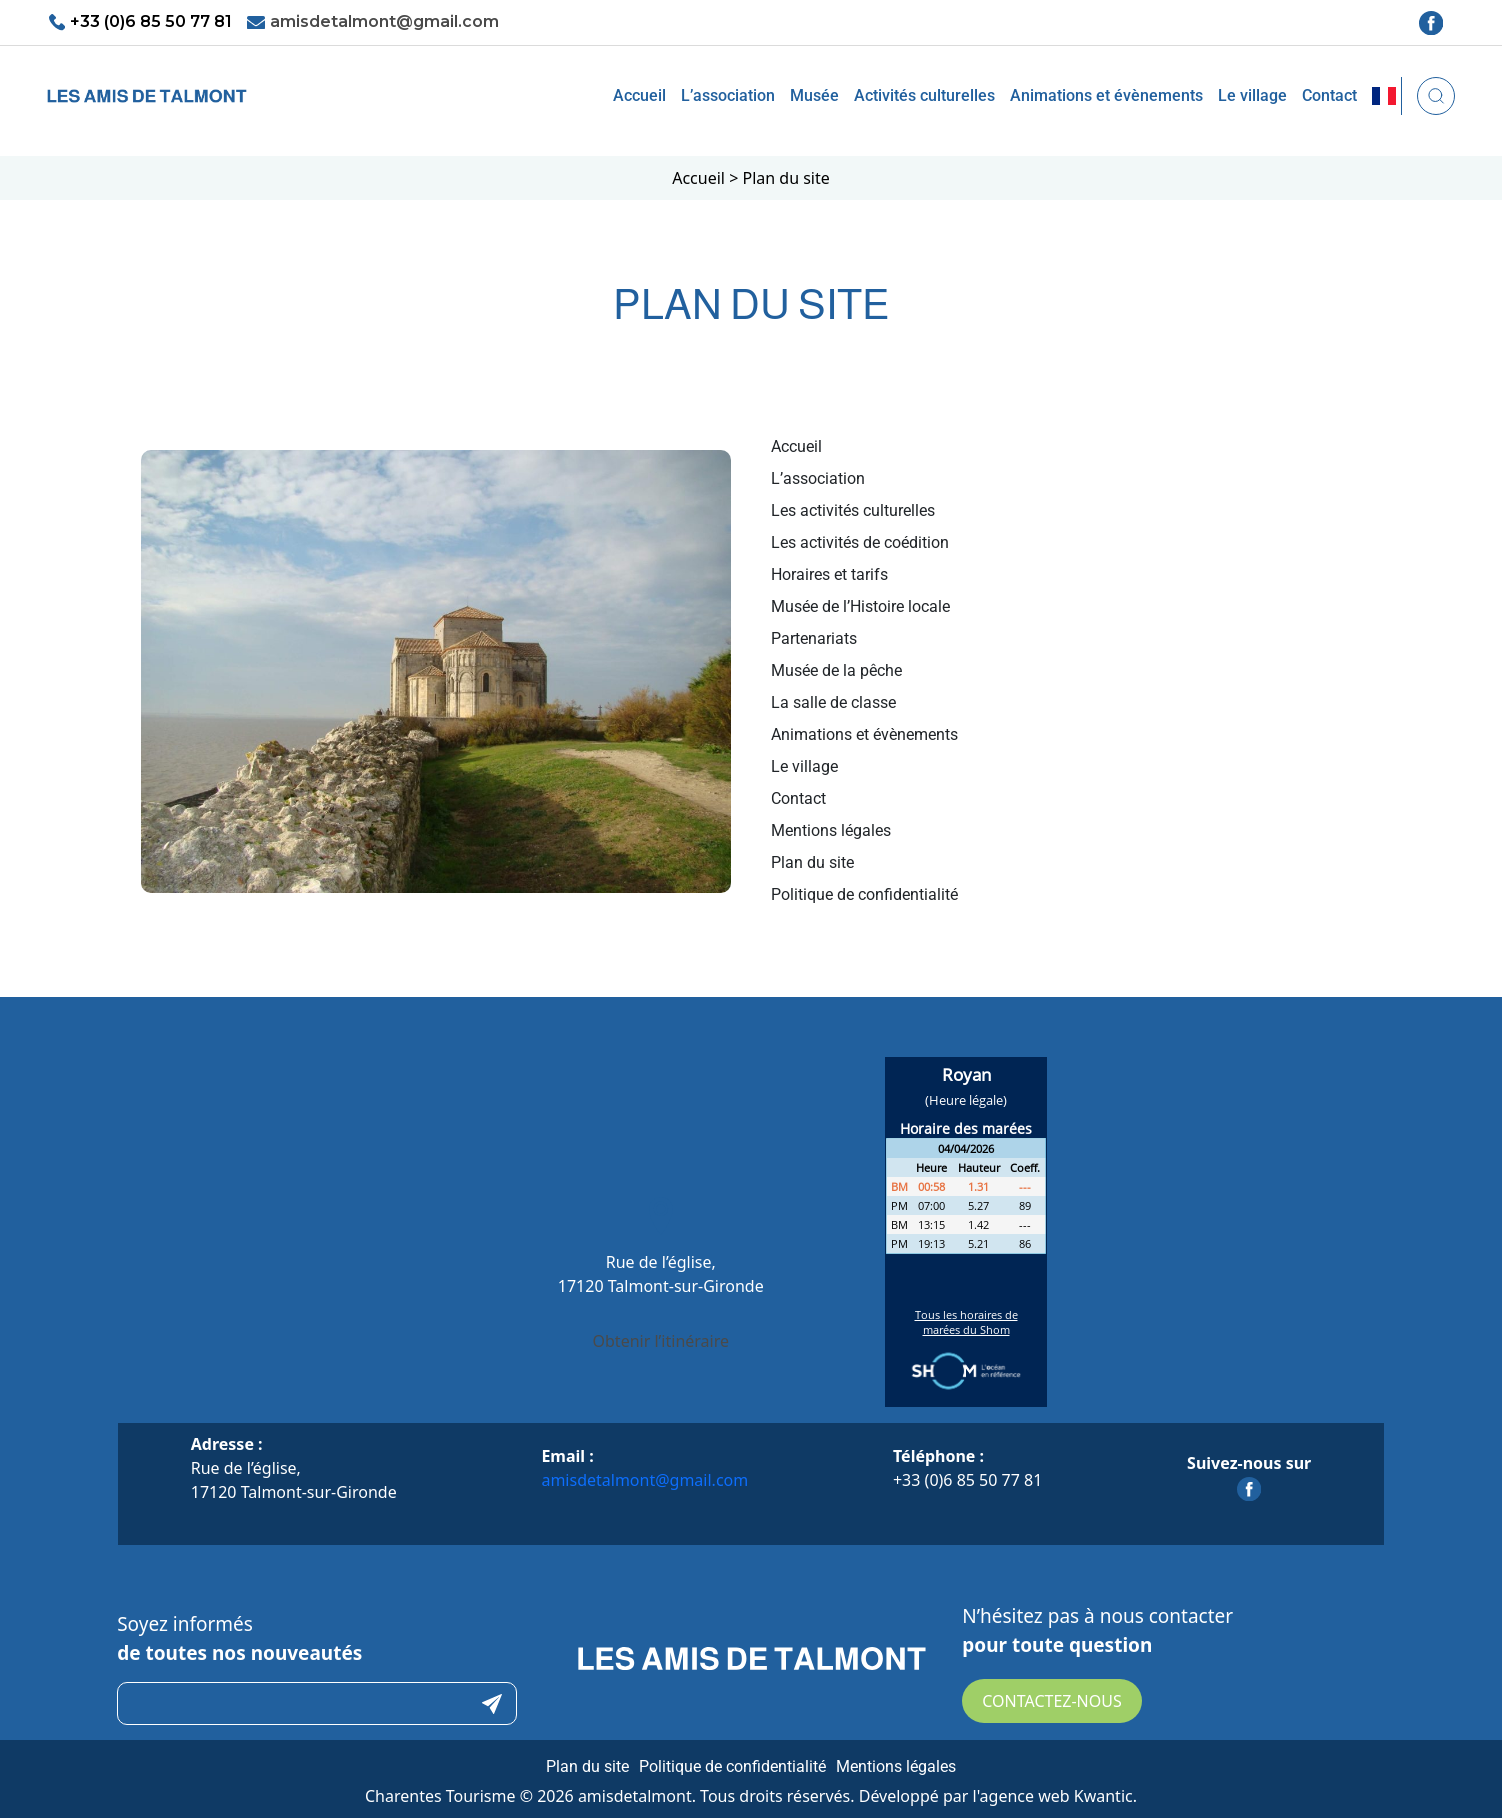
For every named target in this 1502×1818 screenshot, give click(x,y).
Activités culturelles (924, 95)
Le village (1252, 95)
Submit (492, 1703)
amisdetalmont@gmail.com (384, 21)
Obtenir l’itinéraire (661, 1341)
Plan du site (587, 1766)
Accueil (639, 95)
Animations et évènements (1106, 95)
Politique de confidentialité (732, 1766)
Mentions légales (896, 1766)
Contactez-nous (1051, 1701)
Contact (1329, 95)
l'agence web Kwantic (1053, 1796)
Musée (814, 95)
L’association (728, 95)
